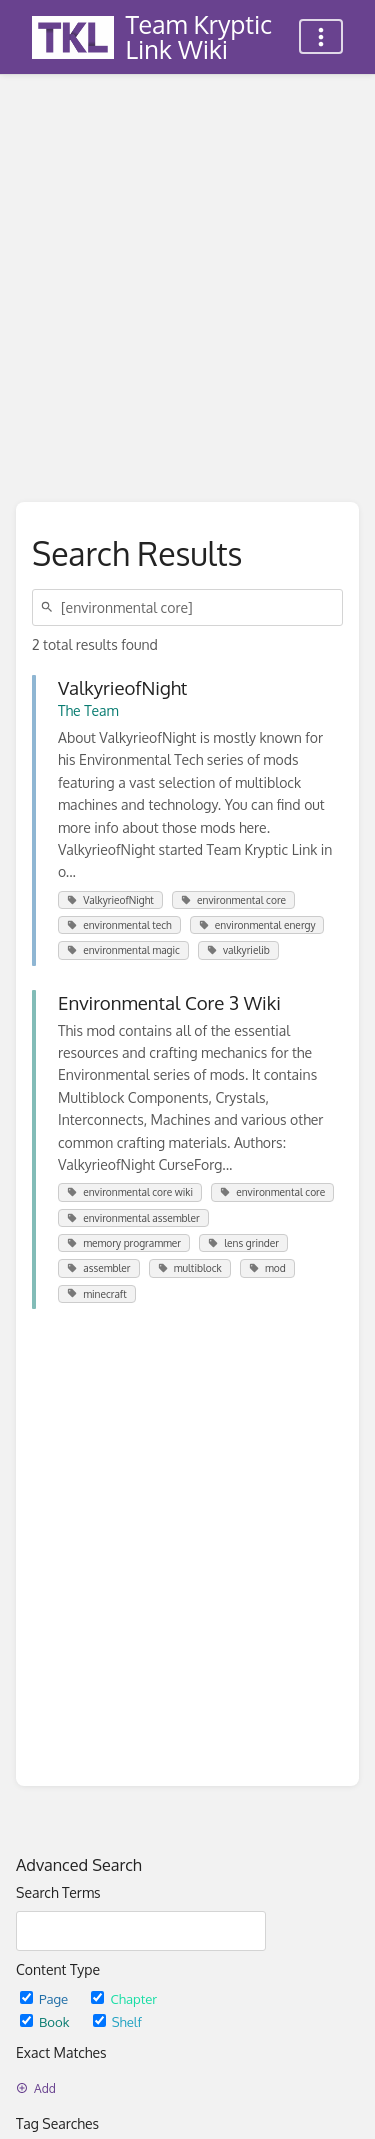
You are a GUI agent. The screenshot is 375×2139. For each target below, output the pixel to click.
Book (46, 2021)
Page (45, 1998)
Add (36, 2088)
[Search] (50, 607)
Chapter (124, 1998)
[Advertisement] (187, 272)
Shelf (117, 2021)
